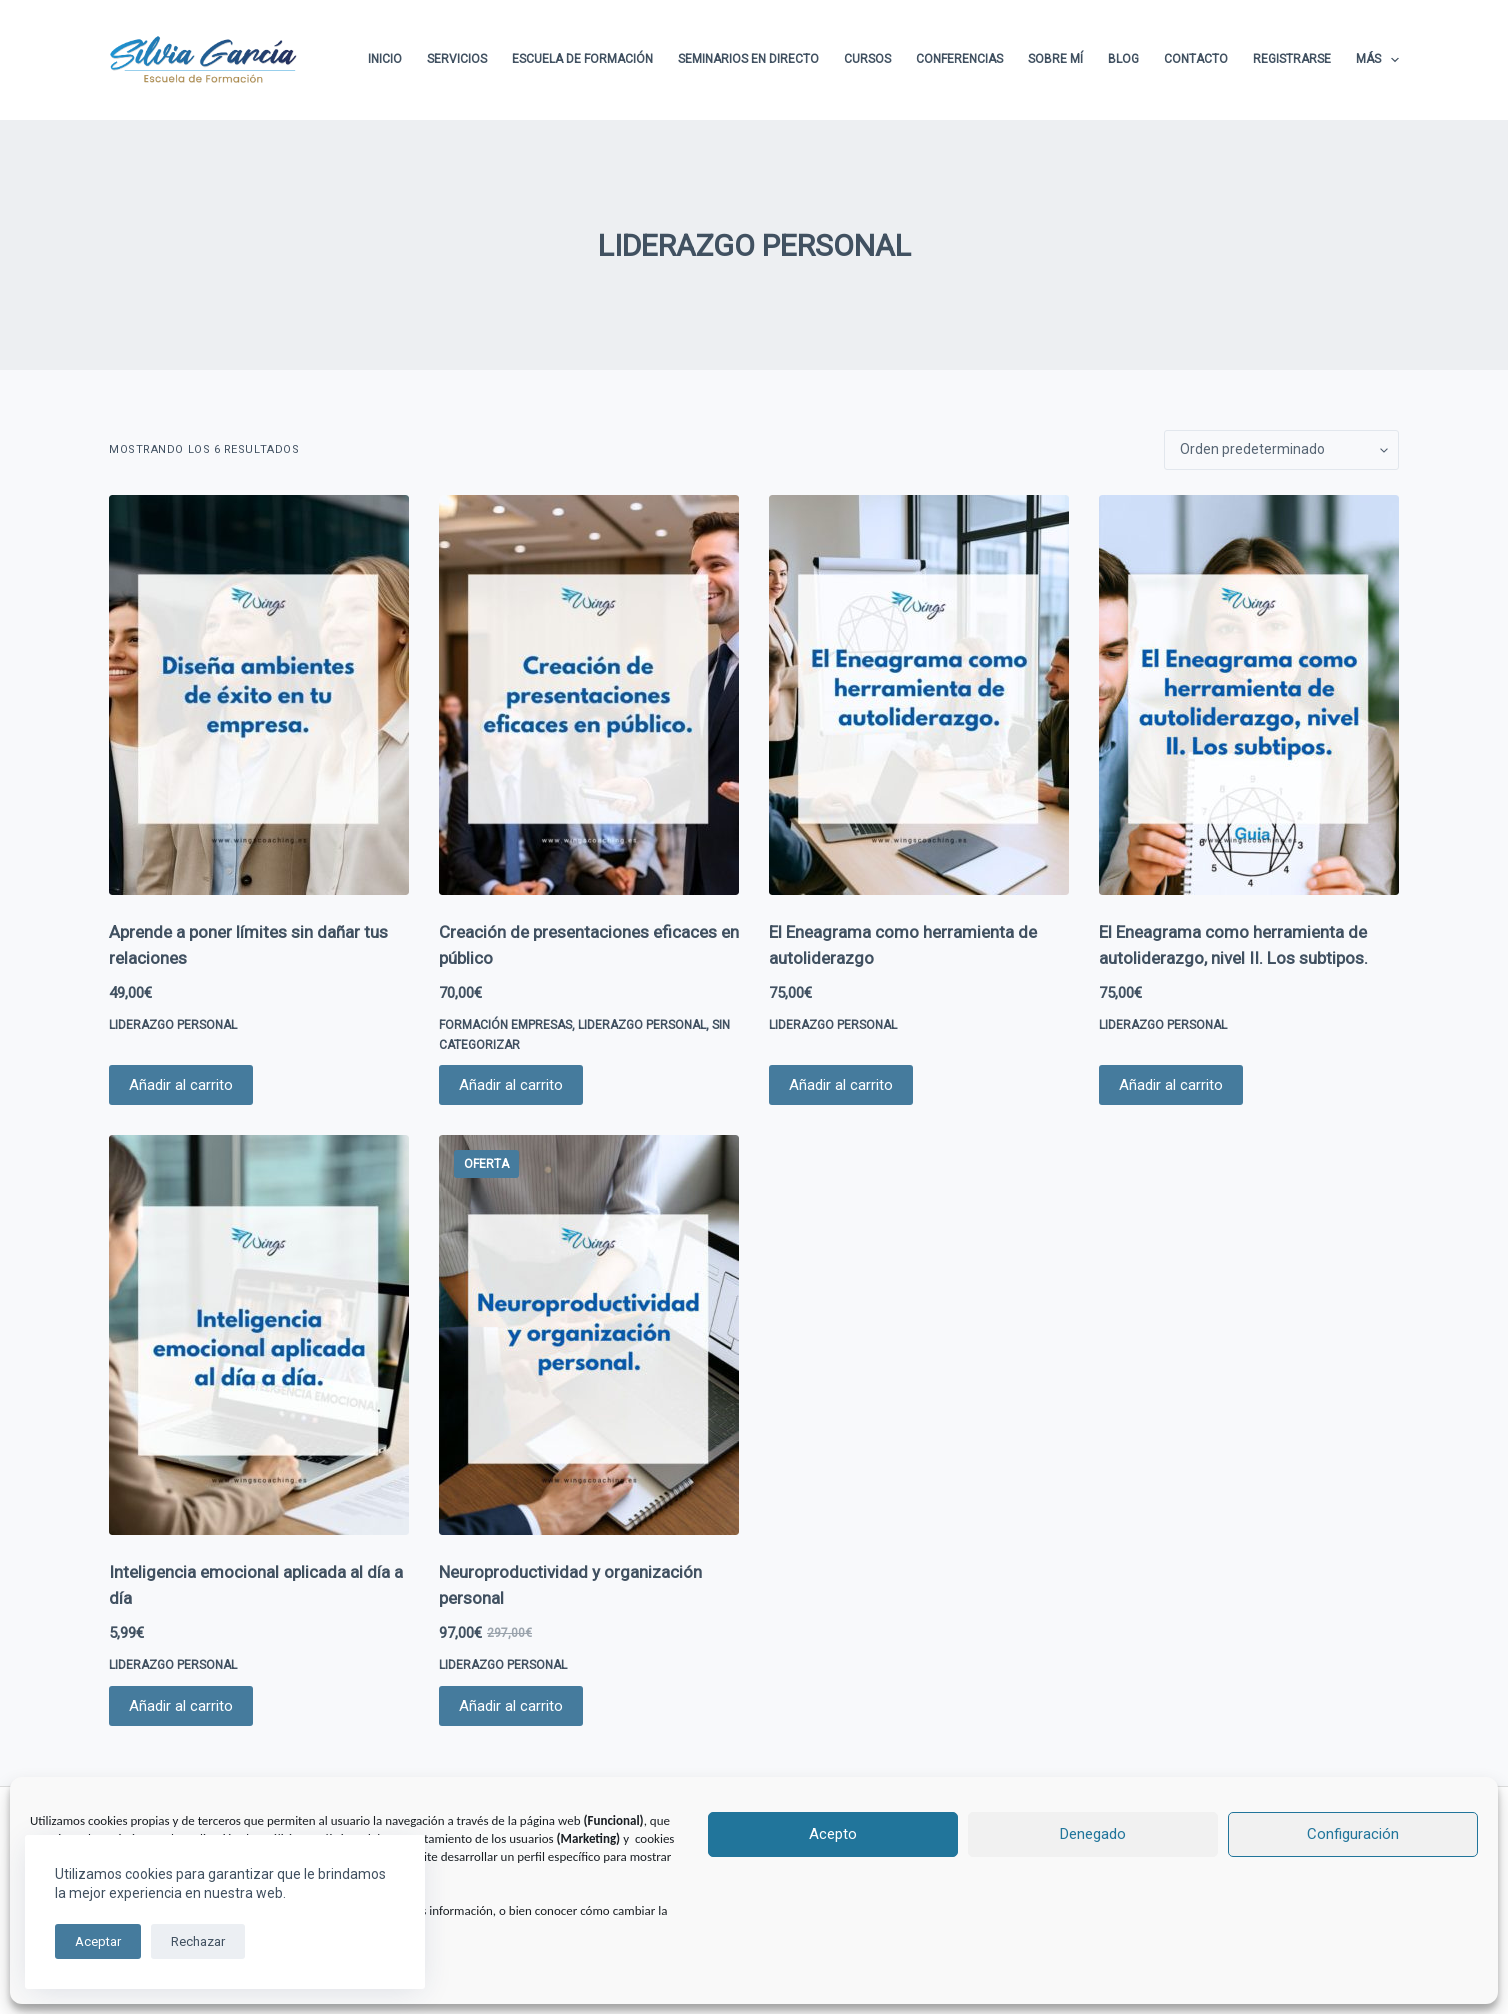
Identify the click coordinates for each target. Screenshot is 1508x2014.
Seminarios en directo (748, 59)
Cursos (867, 59)
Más (1377, 60)
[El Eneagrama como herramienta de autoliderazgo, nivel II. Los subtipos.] (1249, 695)
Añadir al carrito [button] (181, 1085)
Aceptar (98, 1941)
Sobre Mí (1055, 59)
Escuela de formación (582, 59)
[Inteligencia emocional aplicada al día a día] (259, 1335)
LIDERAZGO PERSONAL (173, 1025)
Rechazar (198, 1941)
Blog (1123, 59)
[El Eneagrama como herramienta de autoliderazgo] (919, 695)
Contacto (1196, 59)
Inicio (385, 59)
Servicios (457, 59)
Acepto (833, 1834)
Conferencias (959, 59)
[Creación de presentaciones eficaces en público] (589, 695)
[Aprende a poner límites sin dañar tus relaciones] (259, 695)
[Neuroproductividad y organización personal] (589, 1335)
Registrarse (1292, 59)
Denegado (1093, 1834)
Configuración (1353, 1834)
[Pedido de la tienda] (1281, 450)
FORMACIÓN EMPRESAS (505, 1025)
